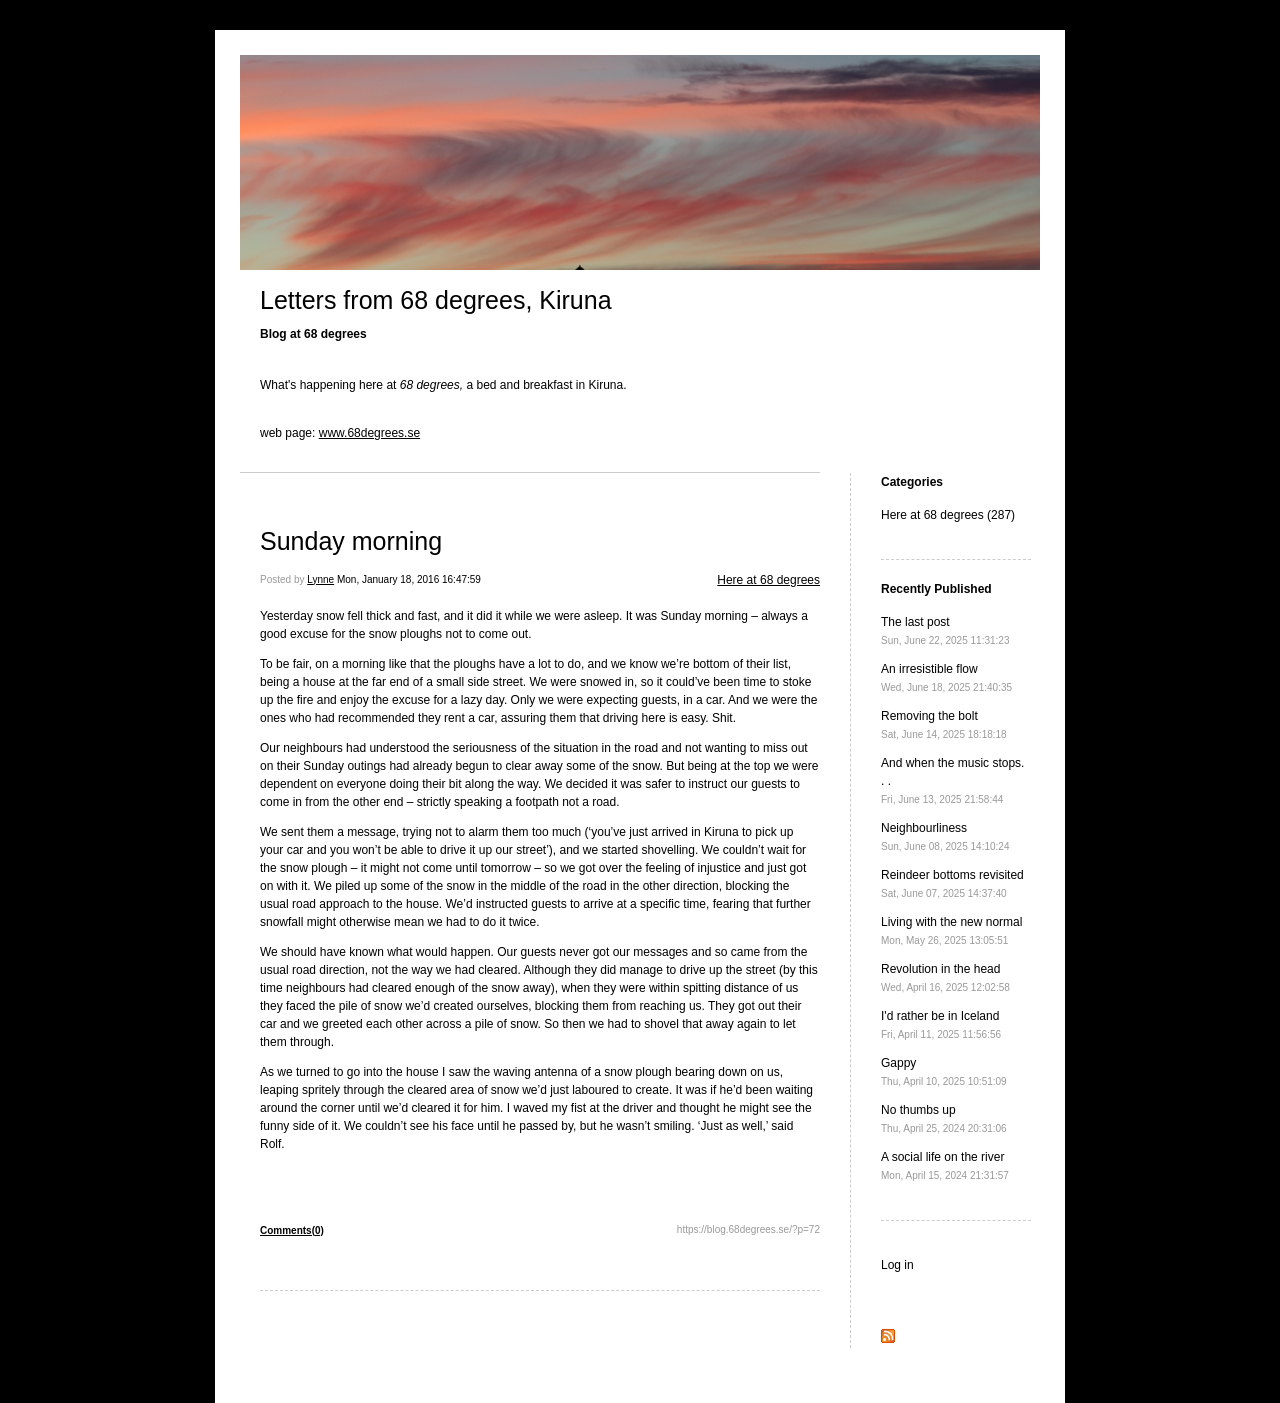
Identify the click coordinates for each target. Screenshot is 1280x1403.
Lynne (320, 579)
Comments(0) (292, 1230)
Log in (897, 1265)
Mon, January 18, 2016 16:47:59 (409, 579)
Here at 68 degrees (768, 580)
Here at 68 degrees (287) (948, 515)
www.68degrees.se (369, 433)
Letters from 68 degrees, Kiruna (436, 300)
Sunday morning (351, 541)
